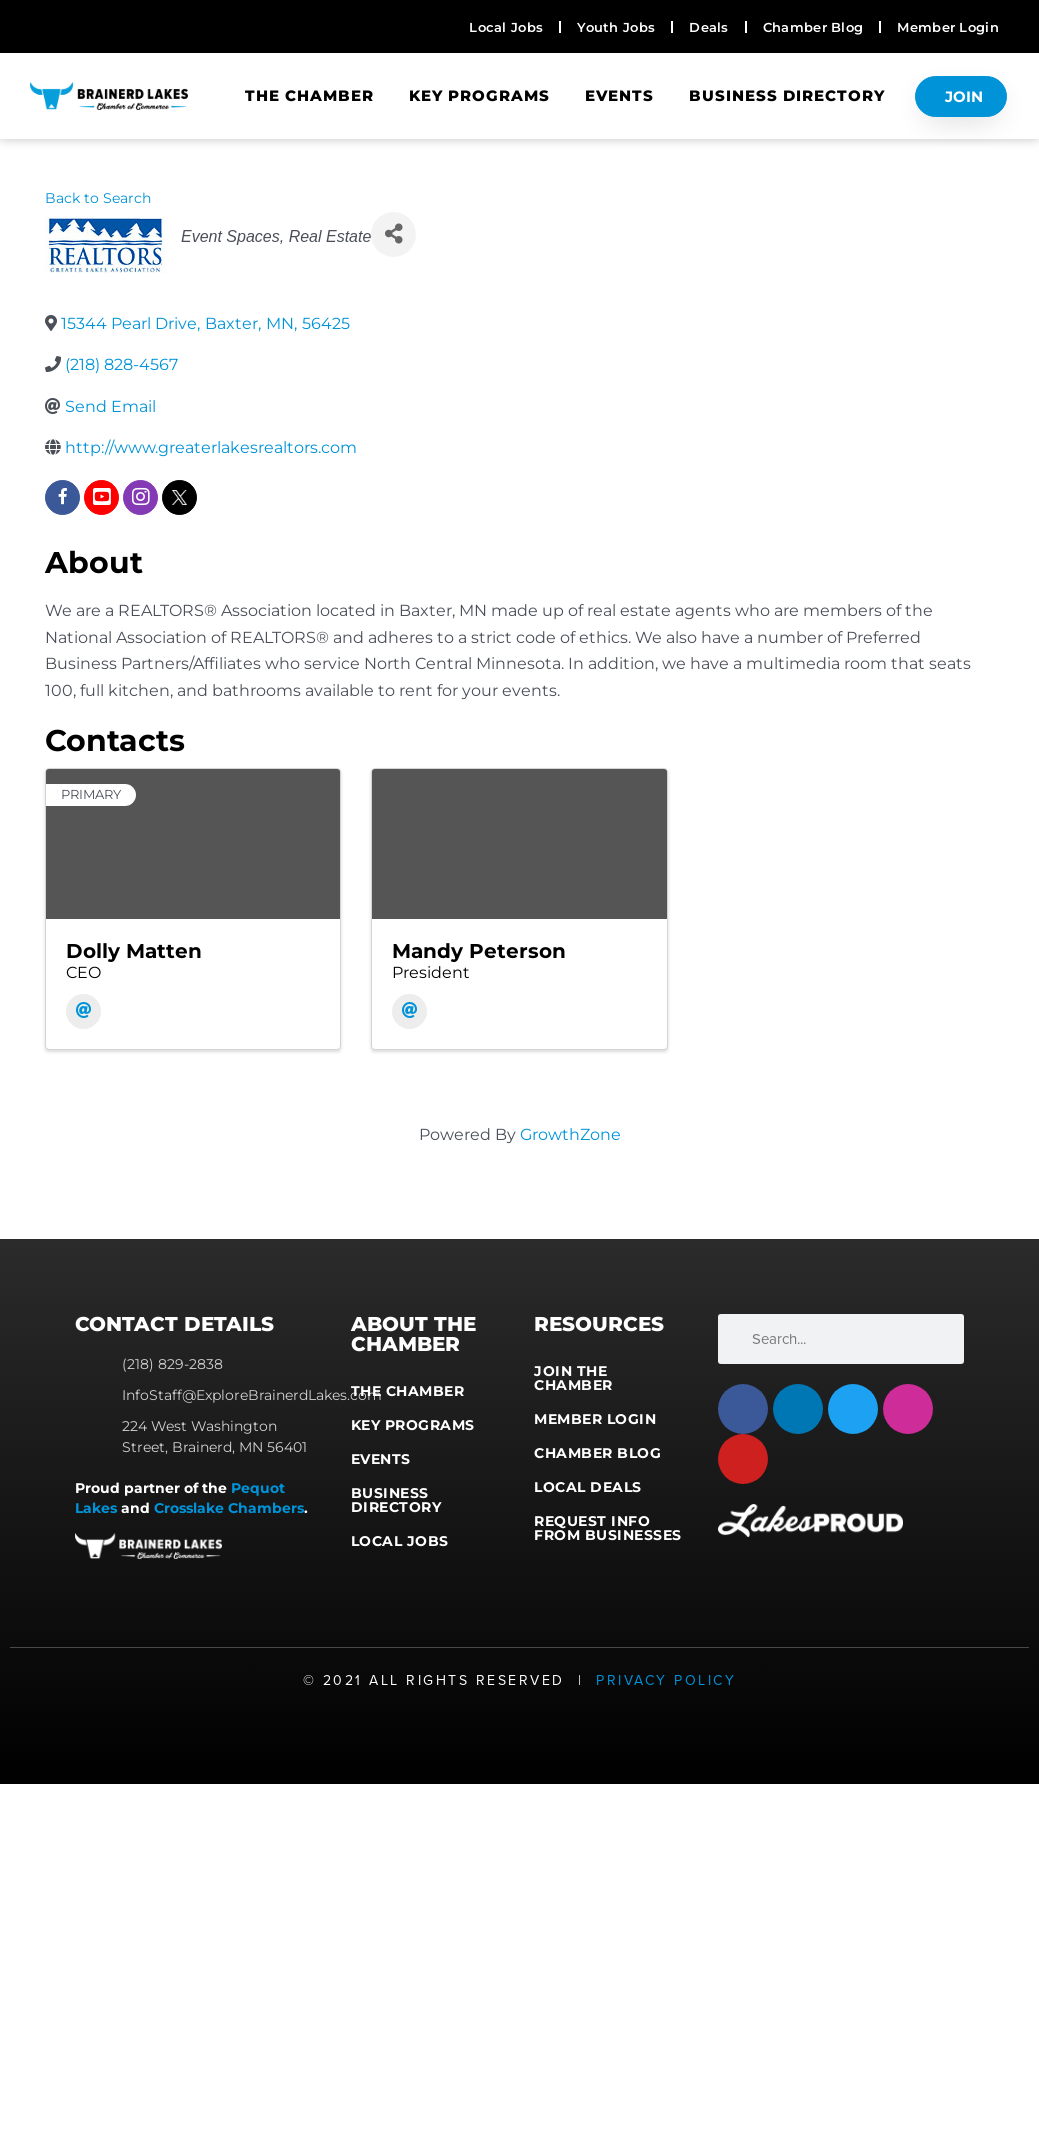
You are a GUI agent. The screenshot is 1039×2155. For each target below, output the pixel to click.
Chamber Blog (597, 1453)
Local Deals (588, 1487)
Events (619, 95)
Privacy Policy (666, 1680)
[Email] (83, 1011)
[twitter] (179, 497)
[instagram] (140, 497)
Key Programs (479, 95)
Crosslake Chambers (229, 1508)
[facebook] (62, 497)
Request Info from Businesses (608, 1528)
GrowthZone (570, 1134)
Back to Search (98, 198)
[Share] (393, 234)
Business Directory (787, 95)
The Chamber (309, 95)
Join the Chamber (573, 1378)
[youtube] (101, 497)
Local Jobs (400, 1541)
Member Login (595, 1419)
